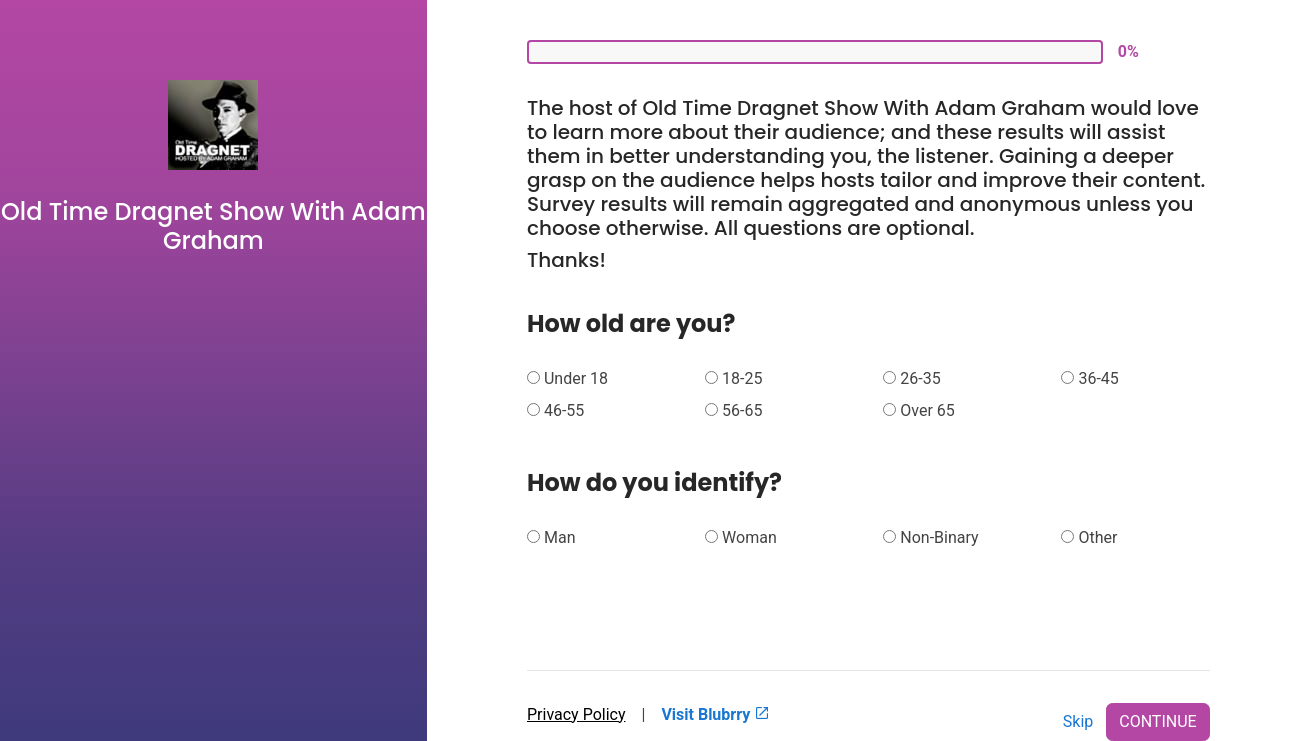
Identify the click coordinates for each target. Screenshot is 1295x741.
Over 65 (927, 410)
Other (1097, 537)
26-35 (920, 378)
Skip (1078, 721)
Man (560, 537)
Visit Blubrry (715, 714)
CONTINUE (1157, 721)
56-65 (742, 410)
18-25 (742, 378)
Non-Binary (939, 537)
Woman (749, 537)
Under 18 (576, 378)
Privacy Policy (576, 714)
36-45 (1098, 378)
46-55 (564, 410)
